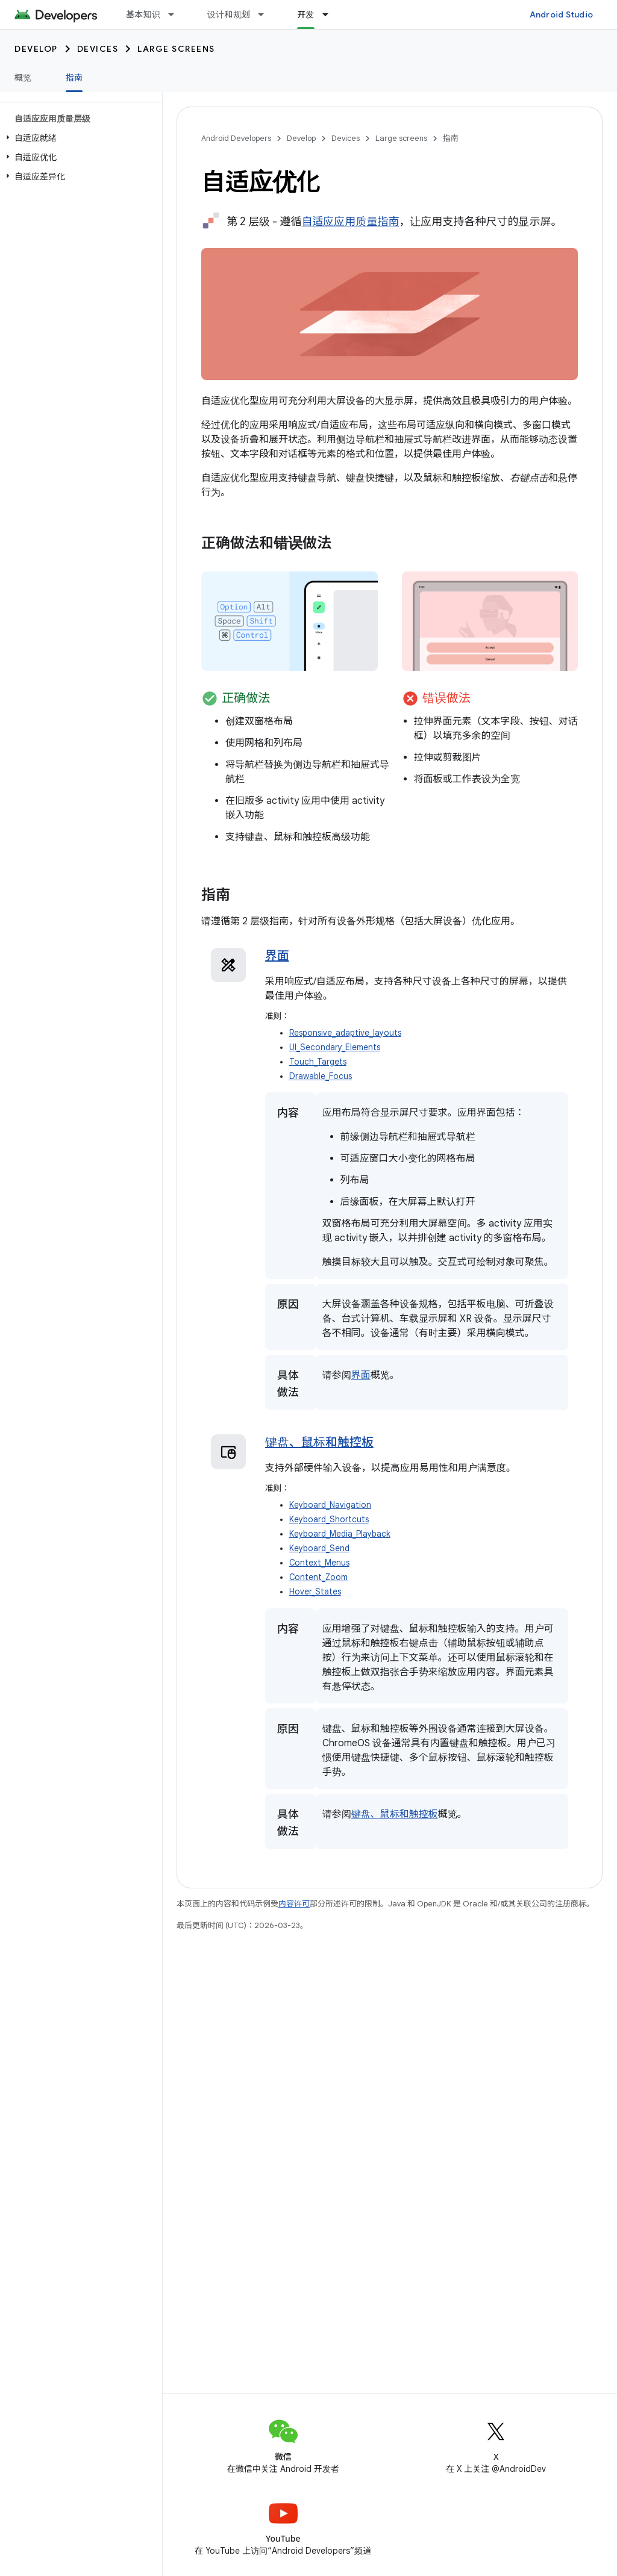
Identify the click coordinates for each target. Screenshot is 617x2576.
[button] (78, 138)
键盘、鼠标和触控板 (319, 1442)
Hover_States (315, 1592)
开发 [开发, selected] (306, 14)
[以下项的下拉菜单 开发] (331, 14)
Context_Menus (319, 1563)
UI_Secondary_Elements (334, 1047)
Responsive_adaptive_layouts (345, 1033)
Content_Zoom (318, 1577)
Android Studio (562, 14)
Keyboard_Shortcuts (329, 1519)
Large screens (176, 48)
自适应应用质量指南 (350, 221)
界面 (277, 955)
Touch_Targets (317, 1062)
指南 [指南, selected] (74, 77)
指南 (451, 138)
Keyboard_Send (319, 1548)
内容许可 (294, 1904)
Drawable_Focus (320, 1076)
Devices (98, 48)
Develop (36, 48)
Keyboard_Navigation (330, 1505)
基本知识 (143, 14)
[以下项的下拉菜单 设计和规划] (266, 14)
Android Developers (236, 138)
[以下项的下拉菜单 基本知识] (176, 14)
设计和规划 (228, 14)
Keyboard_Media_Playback (339, 1534)
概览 (23, 77)
